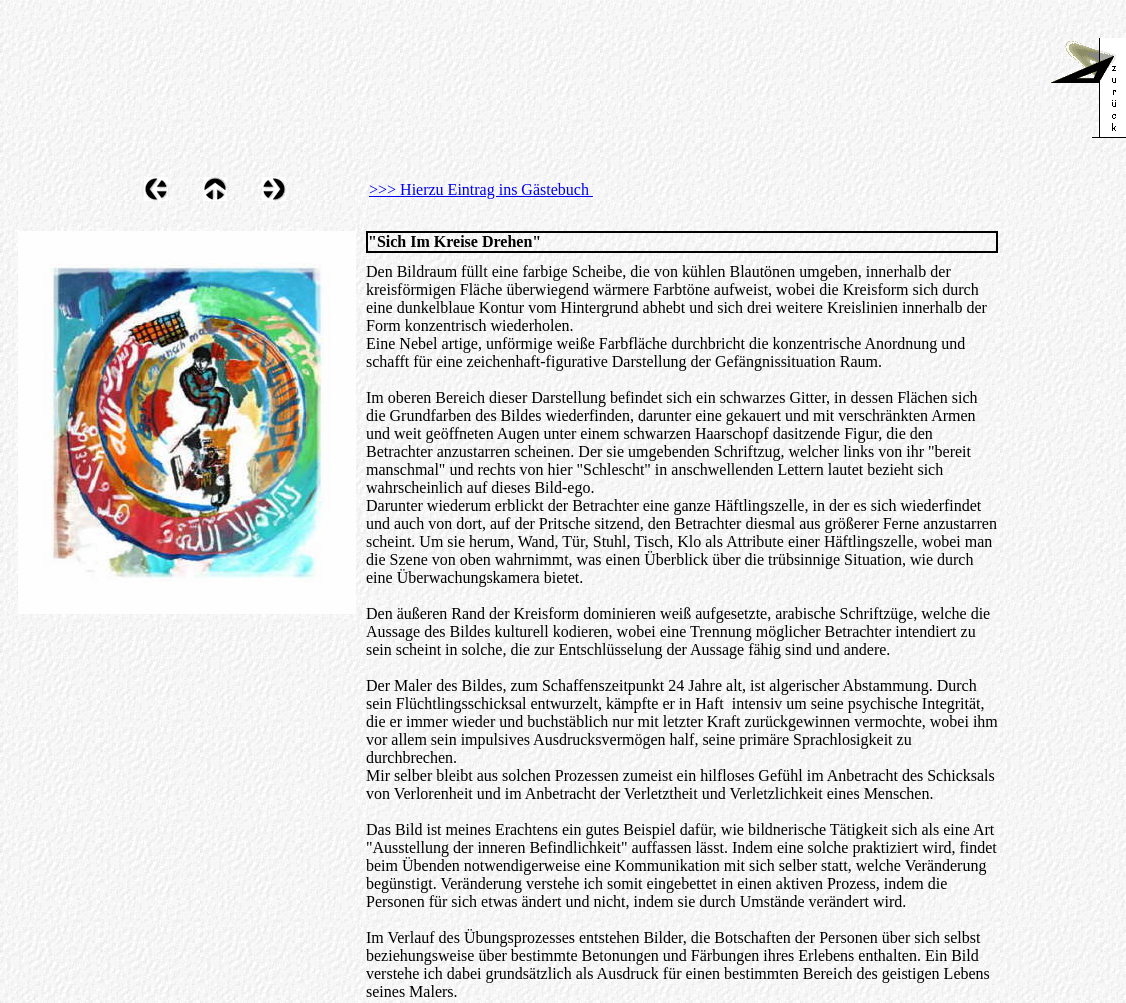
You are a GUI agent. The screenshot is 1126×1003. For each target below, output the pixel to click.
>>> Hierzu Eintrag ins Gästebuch (481, 189)
